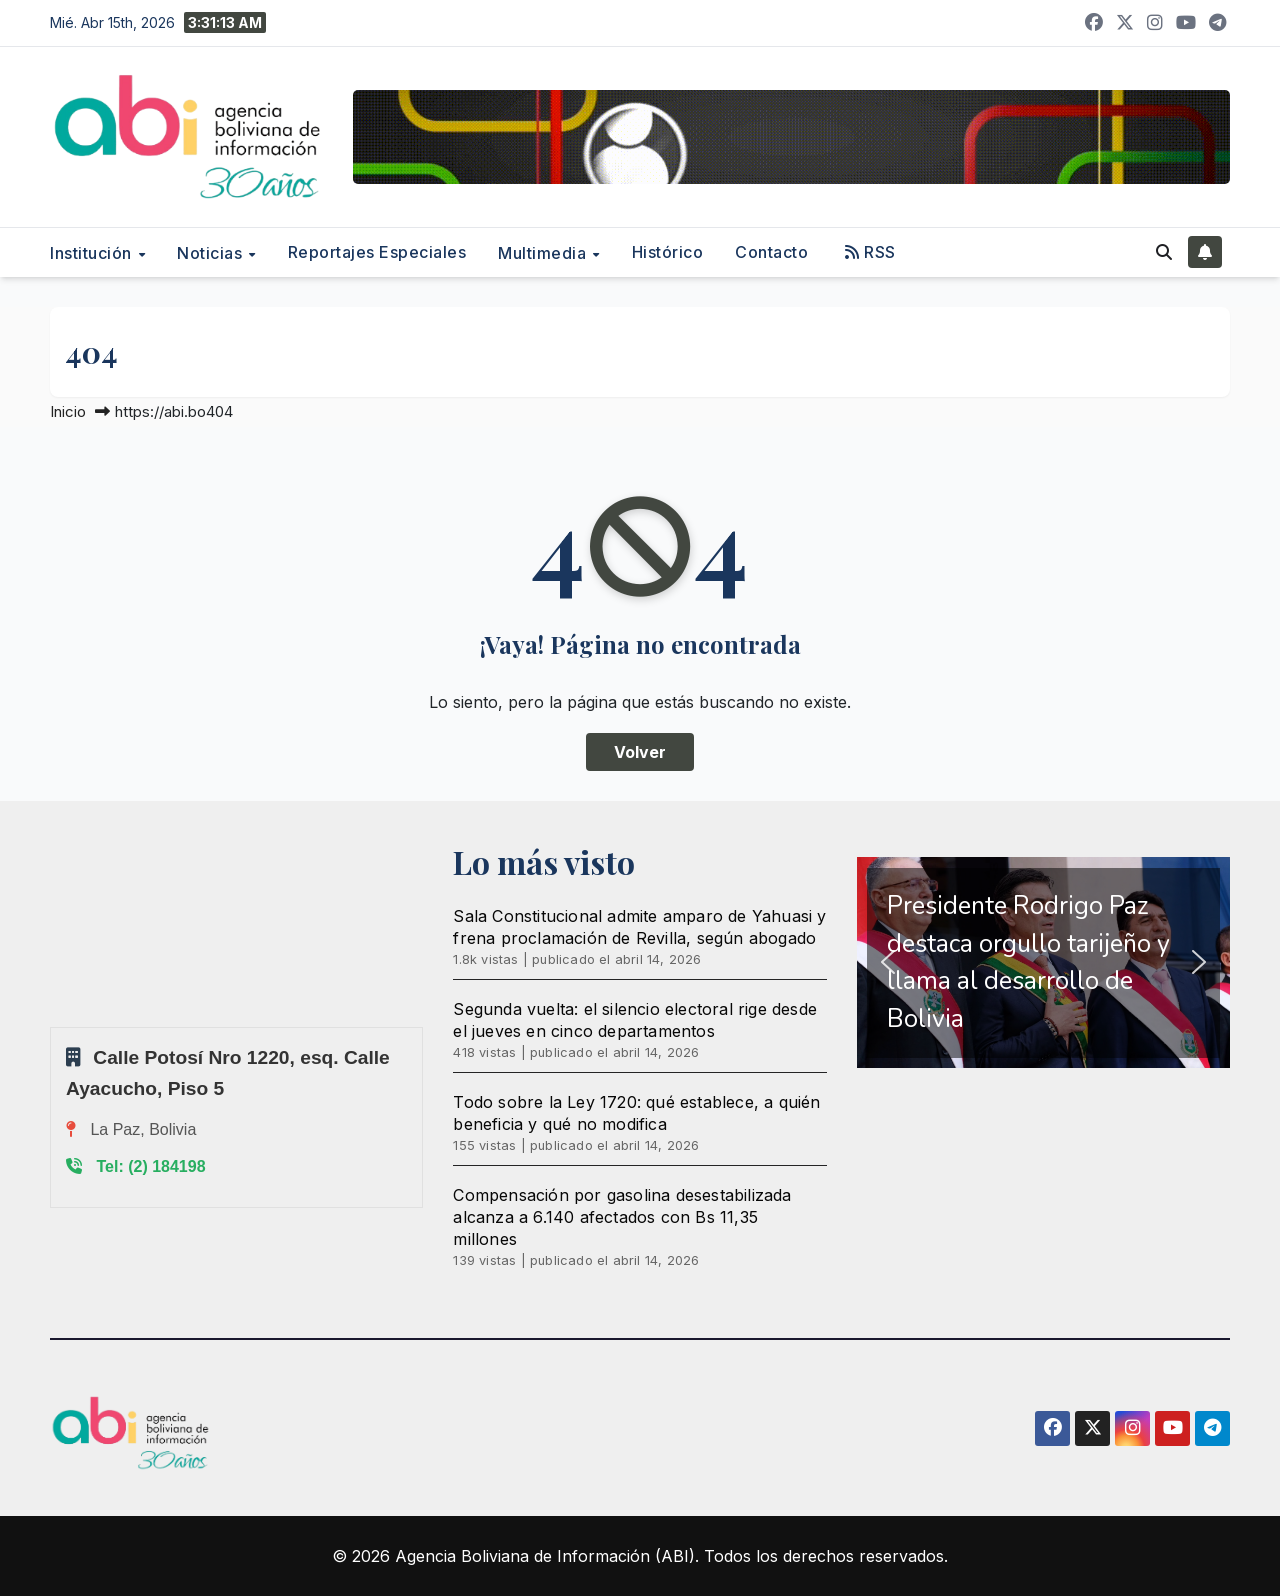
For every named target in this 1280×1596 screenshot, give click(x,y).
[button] (1164, 252)
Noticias (212, 253)
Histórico (668, 252)
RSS (870, 252)
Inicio (68, 411)
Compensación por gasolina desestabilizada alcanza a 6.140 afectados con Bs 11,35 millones (622, 1217)
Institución (93, 253)
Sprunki (53, 1026)
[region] (1043, 963)
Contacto (771, 252)
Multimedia (544, 253)
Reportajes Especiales (377, 252)
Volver (640, 752)
